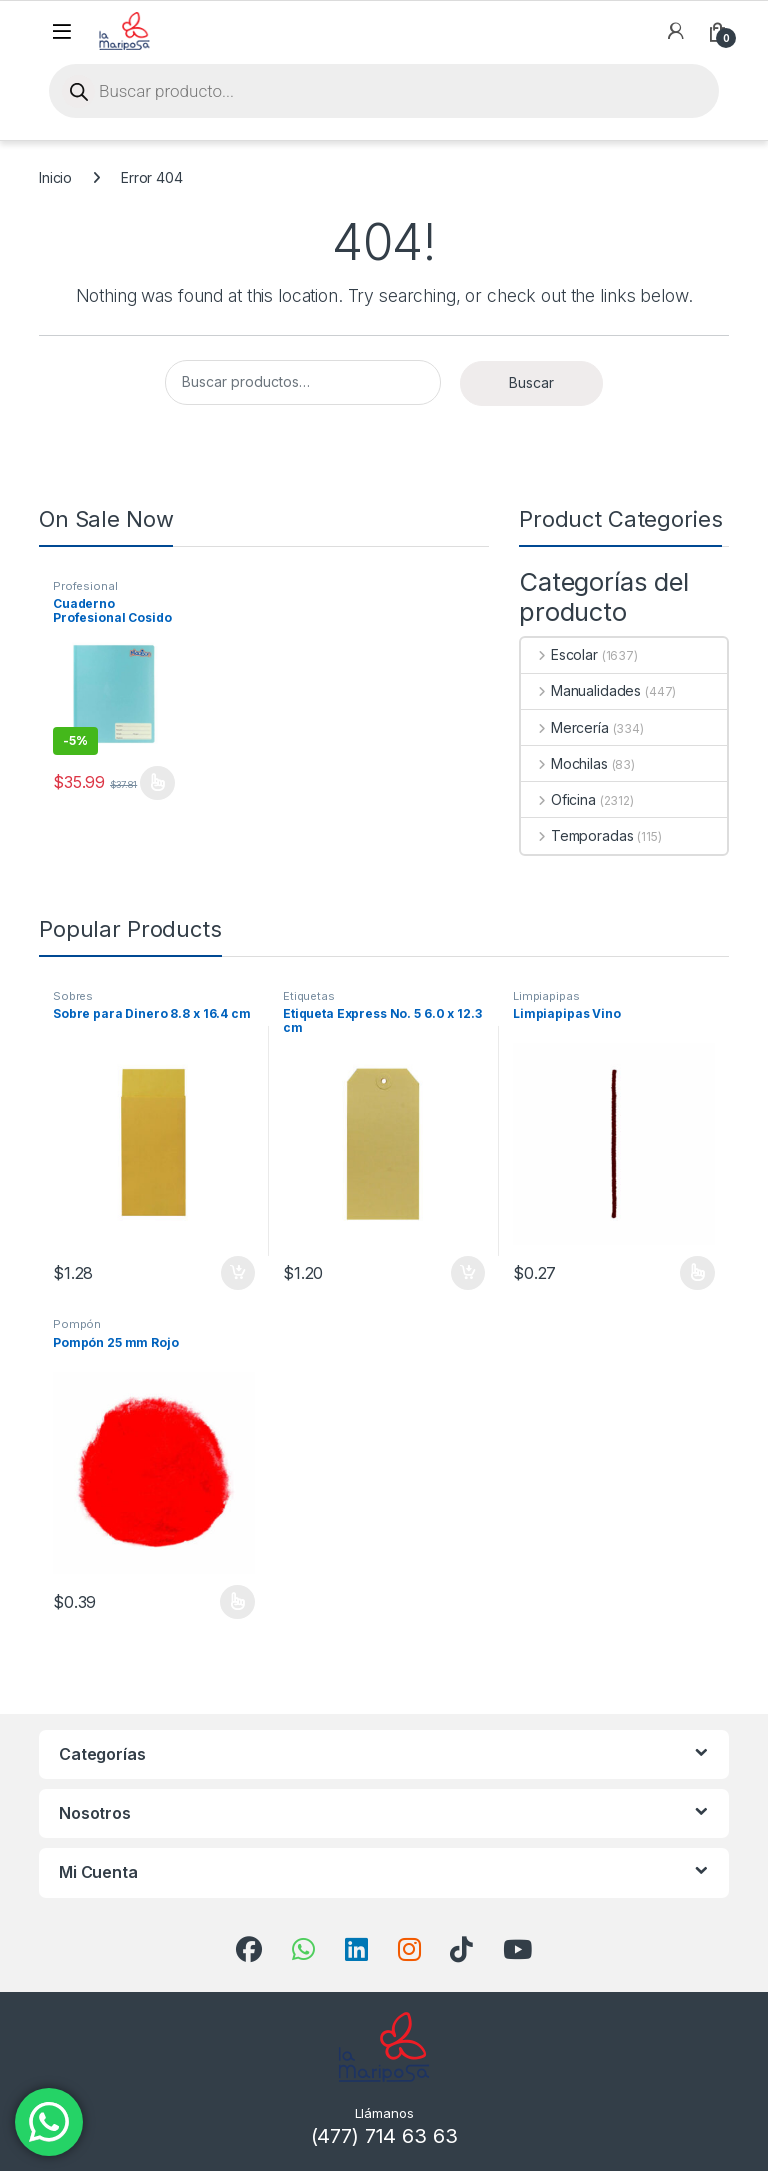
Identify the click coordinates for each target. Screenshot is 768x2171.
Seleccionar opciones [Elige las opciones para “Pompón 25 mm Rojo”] (237, 1602)
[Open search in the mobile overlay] (384, 91)
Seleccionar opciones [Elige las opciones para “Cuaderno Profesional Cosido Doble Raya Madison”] (157, 783)
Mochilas (564, 763)
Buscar (531, 382)
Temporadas (577, 835)
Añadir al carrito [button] (238, 1273)
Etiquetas (309, 996)
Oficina (558, 799)
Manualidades (581, 690)
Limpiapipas (546, 996)
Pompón (77, 1324)
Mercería (565, 727)
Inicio (55, 177)
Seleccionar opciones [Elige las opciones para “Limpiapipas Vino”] (697, 1273)
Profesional (85, 586)
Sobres (73, 996)
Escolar (559, 654)
